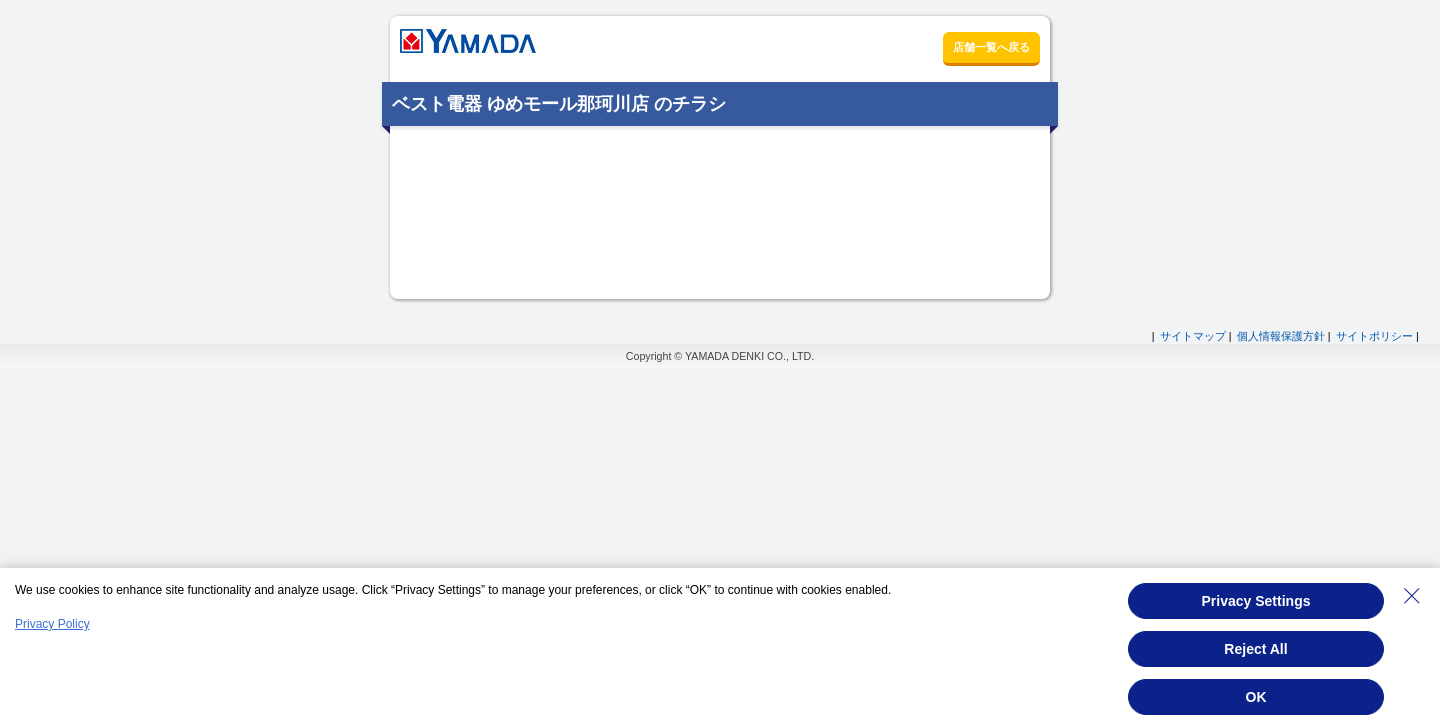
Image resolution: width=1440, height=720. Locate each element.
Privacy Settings (1256, 601)
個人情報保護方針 (1281, 336)
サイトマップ (1193, 336)
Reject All (1255, 649)
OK (1256, 697)
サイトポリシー (1374, 336)
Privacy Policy (52, 624)
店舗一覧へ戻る (991, 47)
